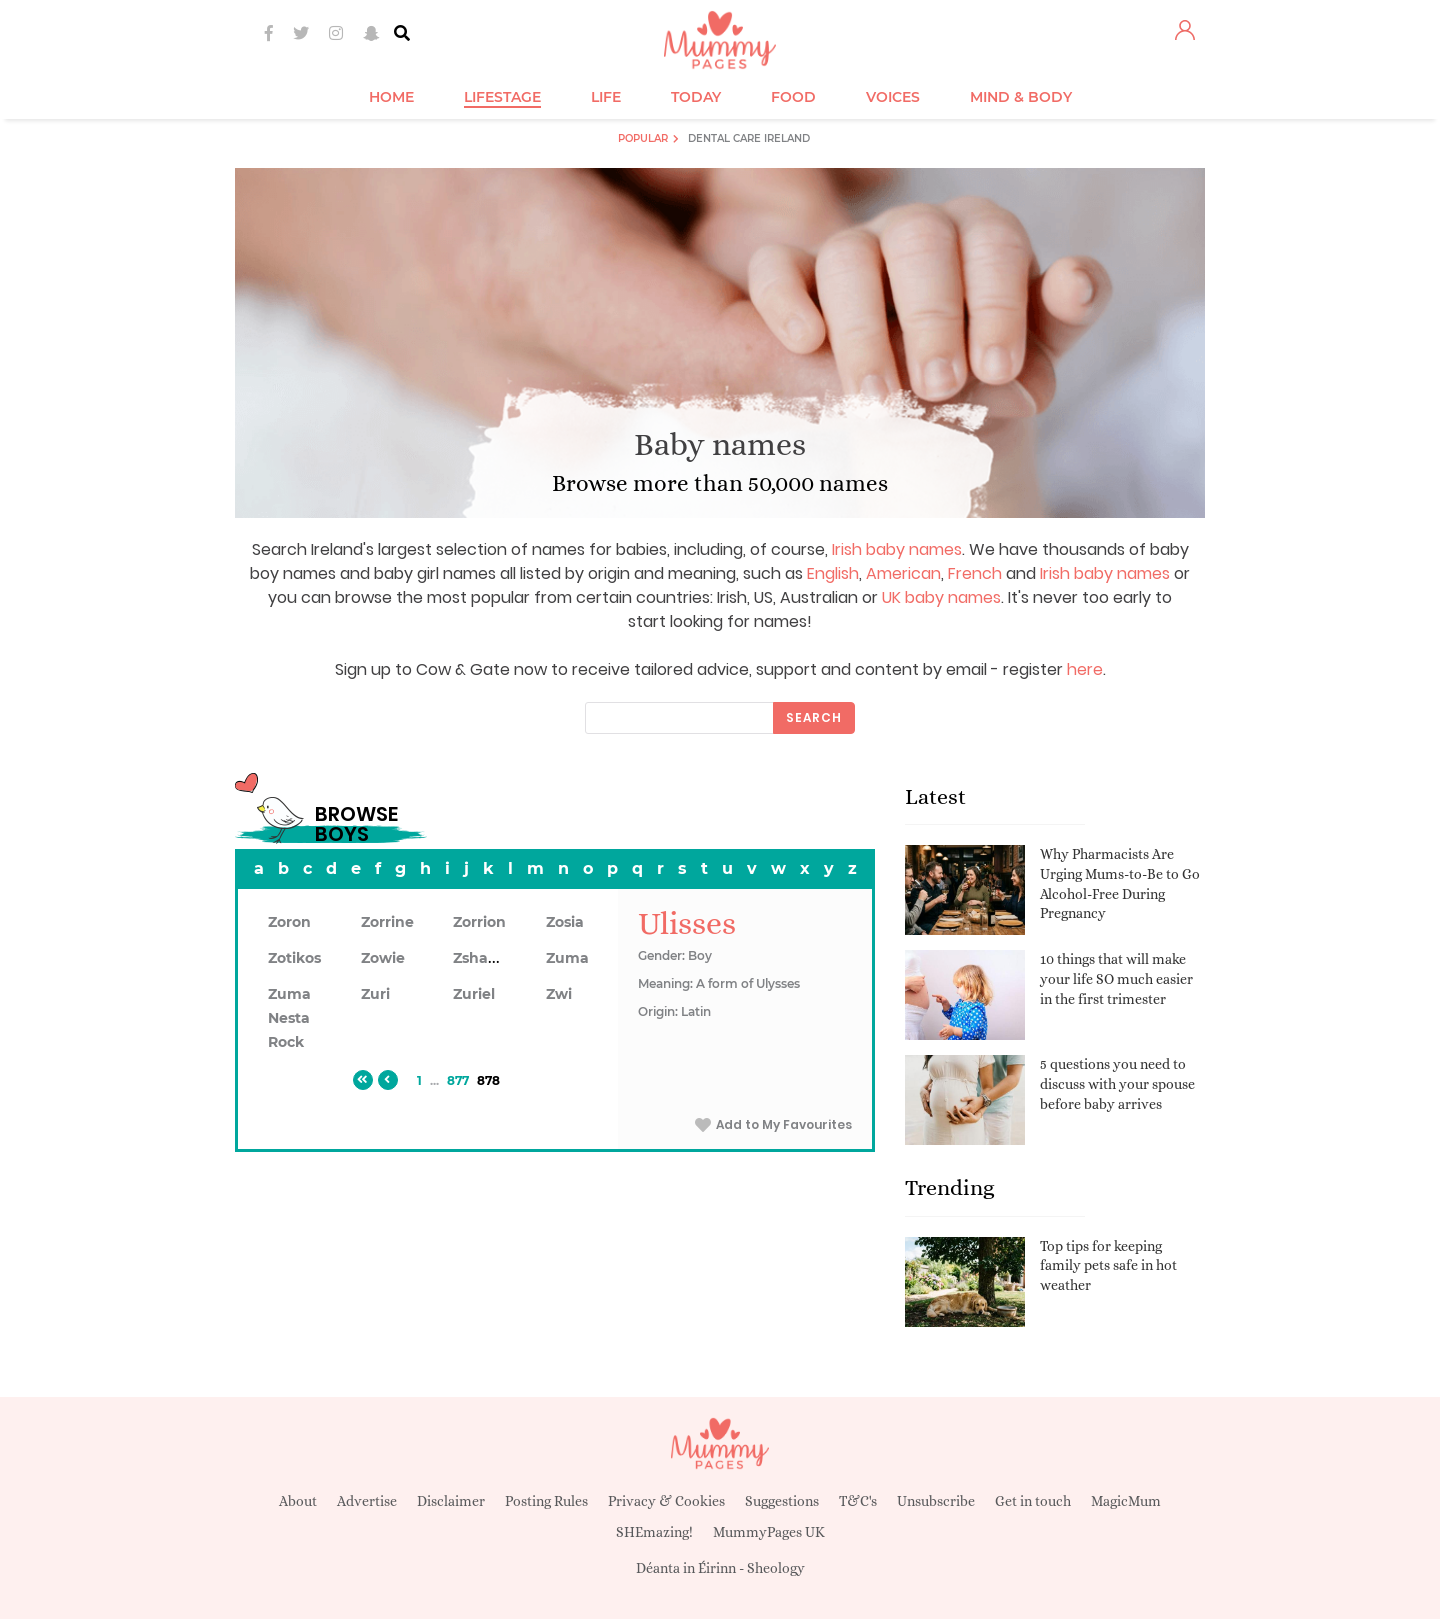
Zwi (559, 994)
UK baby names (941, 597)
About (298, 1501)
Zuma (567, 958)
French (975, 573)
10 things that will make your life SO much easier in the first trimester (1116, 978)
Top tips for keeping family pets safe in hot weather (1108, 1265)
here (1085, 669)
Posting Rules (546, 1501)
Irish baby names (897, 549)
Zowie (383, 958)
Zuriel (474, 994)
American (903, 573)
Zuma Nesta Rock (289, 1018)
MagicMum (1126, 1501)
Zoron (289, 922)
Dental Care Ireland (749, 138)
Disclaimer (451, 1501)
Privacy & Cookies (666, 1501)
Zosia (565, 922)
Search (814, 717)
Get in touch (1033, 1501)
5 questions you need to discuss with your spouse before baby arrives (1117, 1083)
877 (458, 1080)
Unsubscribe (936, 1501)
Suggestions (782, 1501)
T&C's (858, 1501)
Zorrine (387, 922)
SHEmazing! (654, 1532)
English (833, 573)
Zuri (375, 994)
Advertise (367, 1501)
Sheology (776, 1568)
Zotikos (294, 958)
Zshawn (482, 958)
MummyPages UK (769, 1532)
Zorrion (479, 922)
